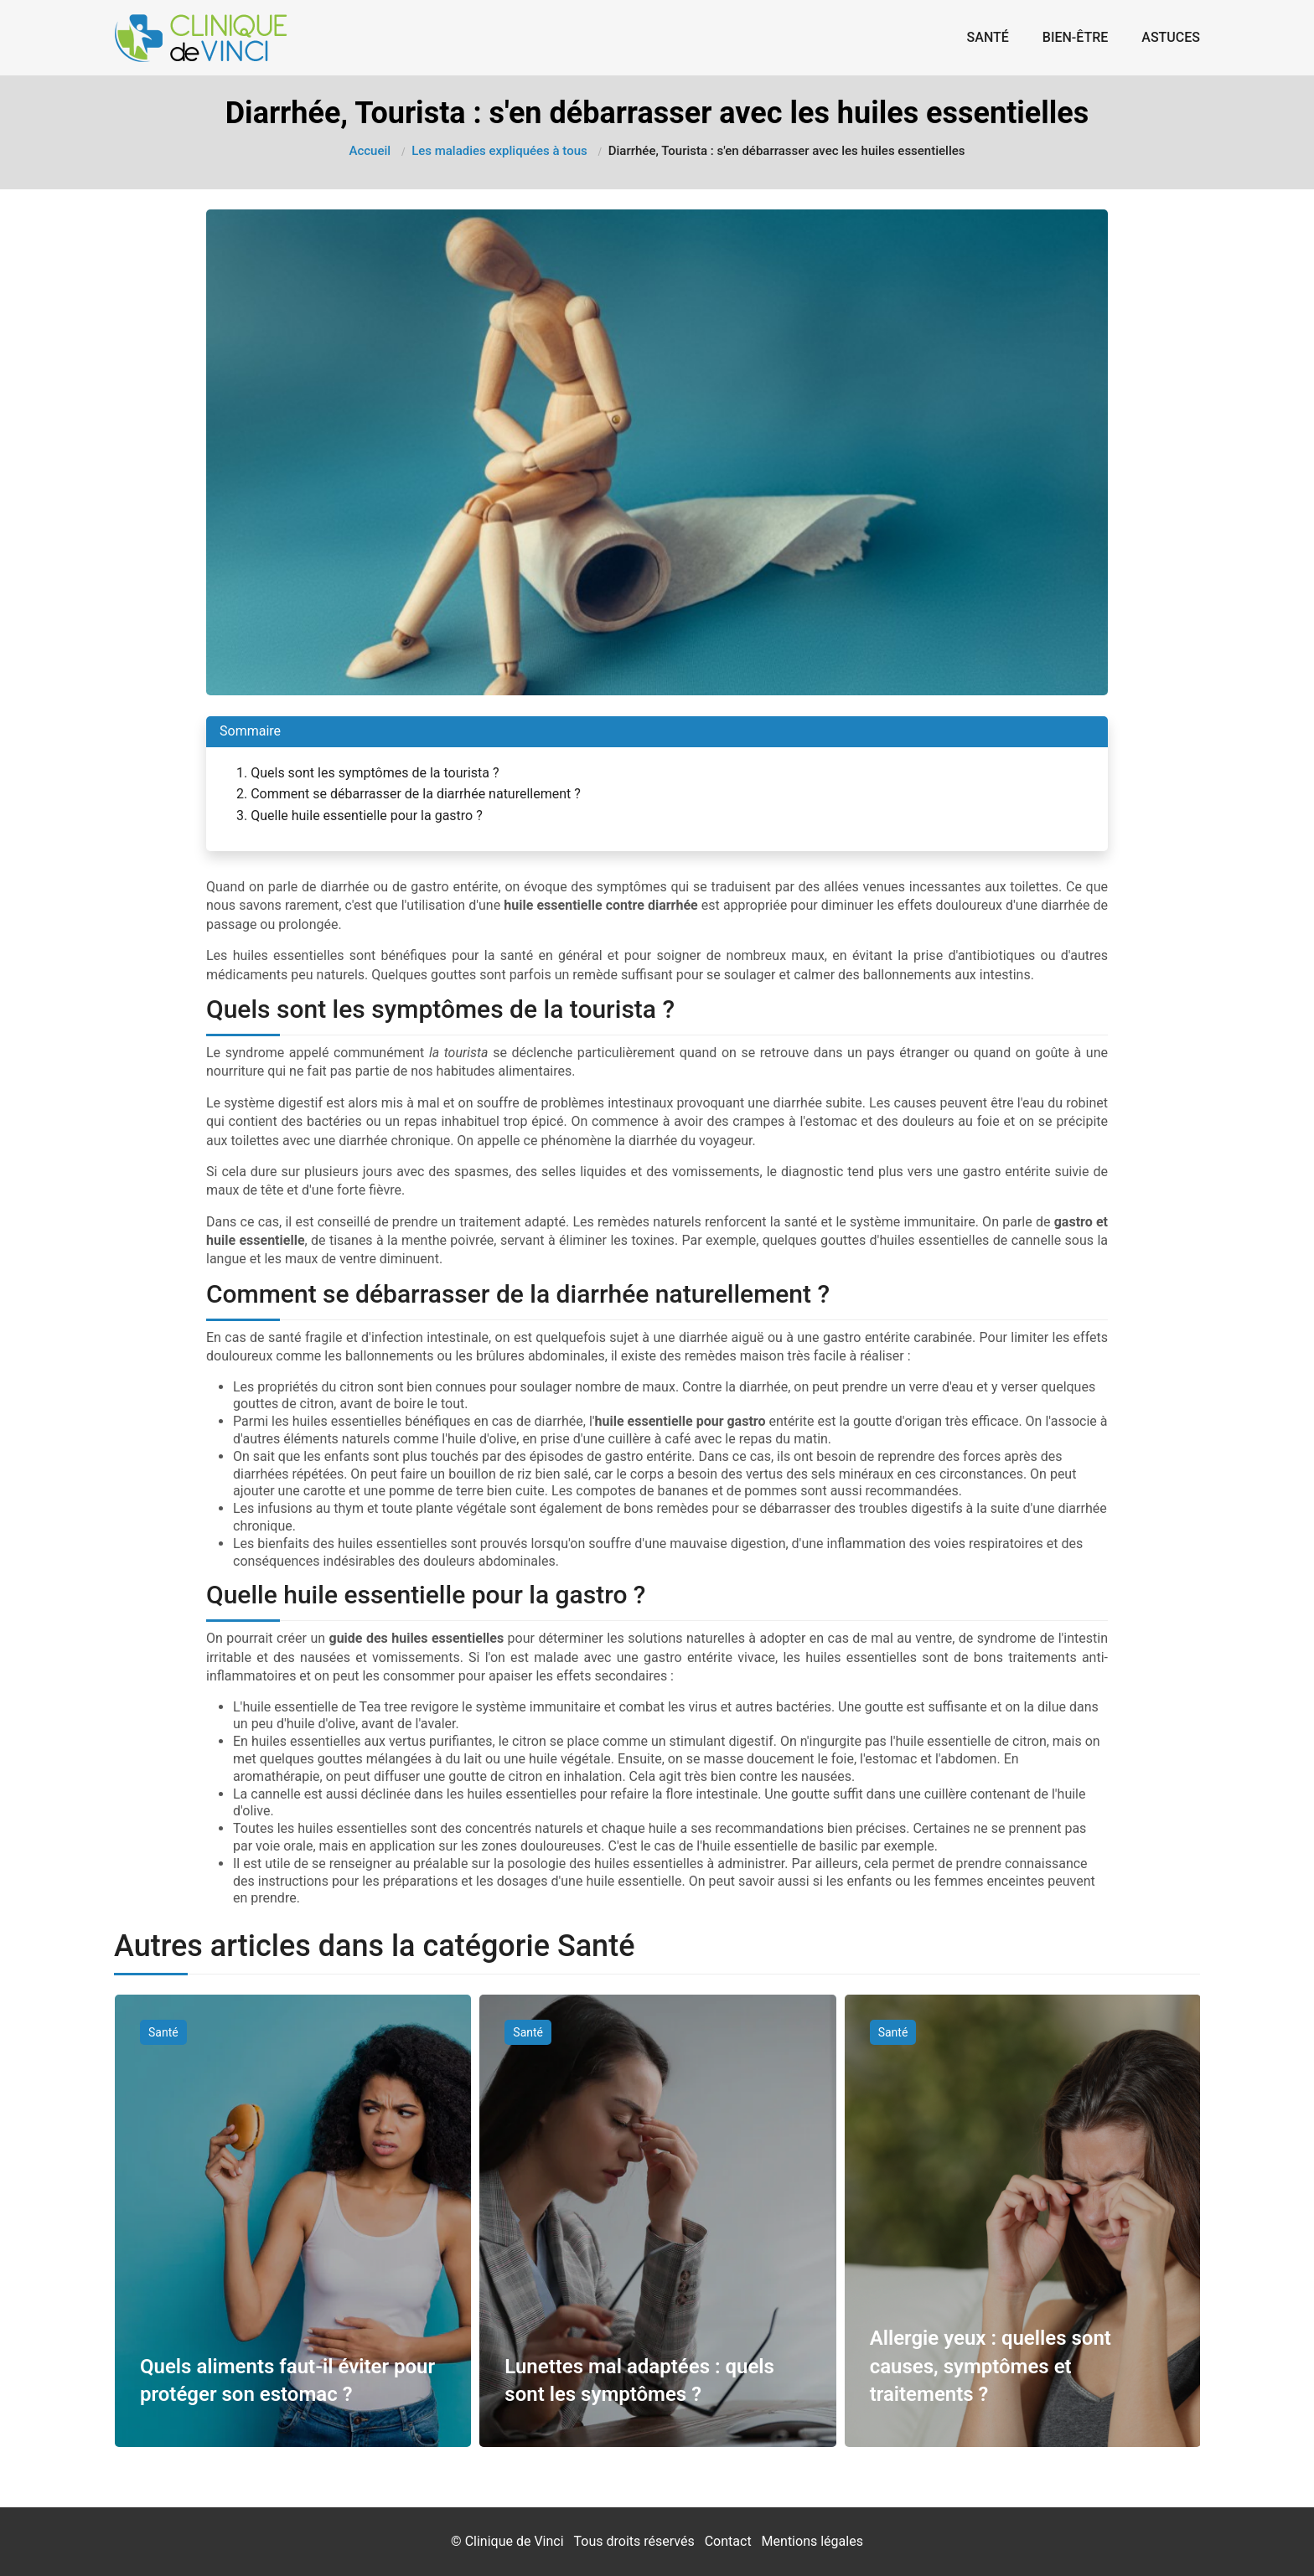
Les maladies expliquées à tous (499, 150)
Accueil (370, 150)
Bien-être (1075, 37)
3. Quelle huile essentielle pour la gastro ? (359, 815)
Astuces (1170, 37)
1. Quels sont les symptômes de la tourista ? (367, 773)
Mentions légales (812, 2541)
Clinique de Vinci (514, 2541)
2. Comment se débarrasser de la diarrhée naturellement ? (408, 794)
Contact (728, 2541)
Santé (988, 37)
